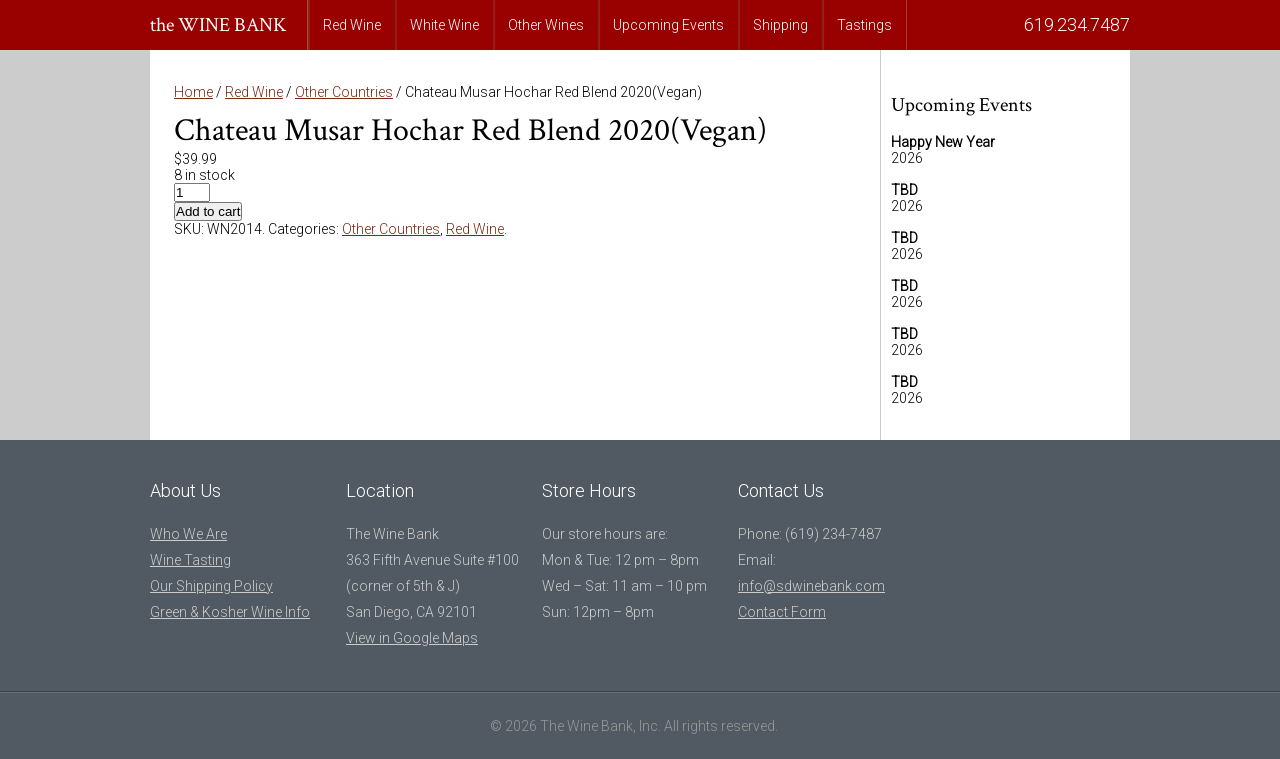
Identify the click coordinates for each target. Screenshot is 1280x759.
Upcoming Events (668, 25)
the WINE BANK (218, 25)
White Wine (444, 25)
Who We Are (188, 534)
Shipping (780, 25)
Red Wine (352, 25)
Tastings (864, 25)
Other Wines (546, 25)
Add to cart (208, 211)
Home (193, 92)
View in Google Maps (412, 638)
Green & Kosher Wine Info (230, 612)
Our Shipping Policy (211, 586)
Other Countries (344, 92)
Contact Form (782, 612)
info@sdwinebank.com (811, 586)
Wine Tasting (190, 560)
